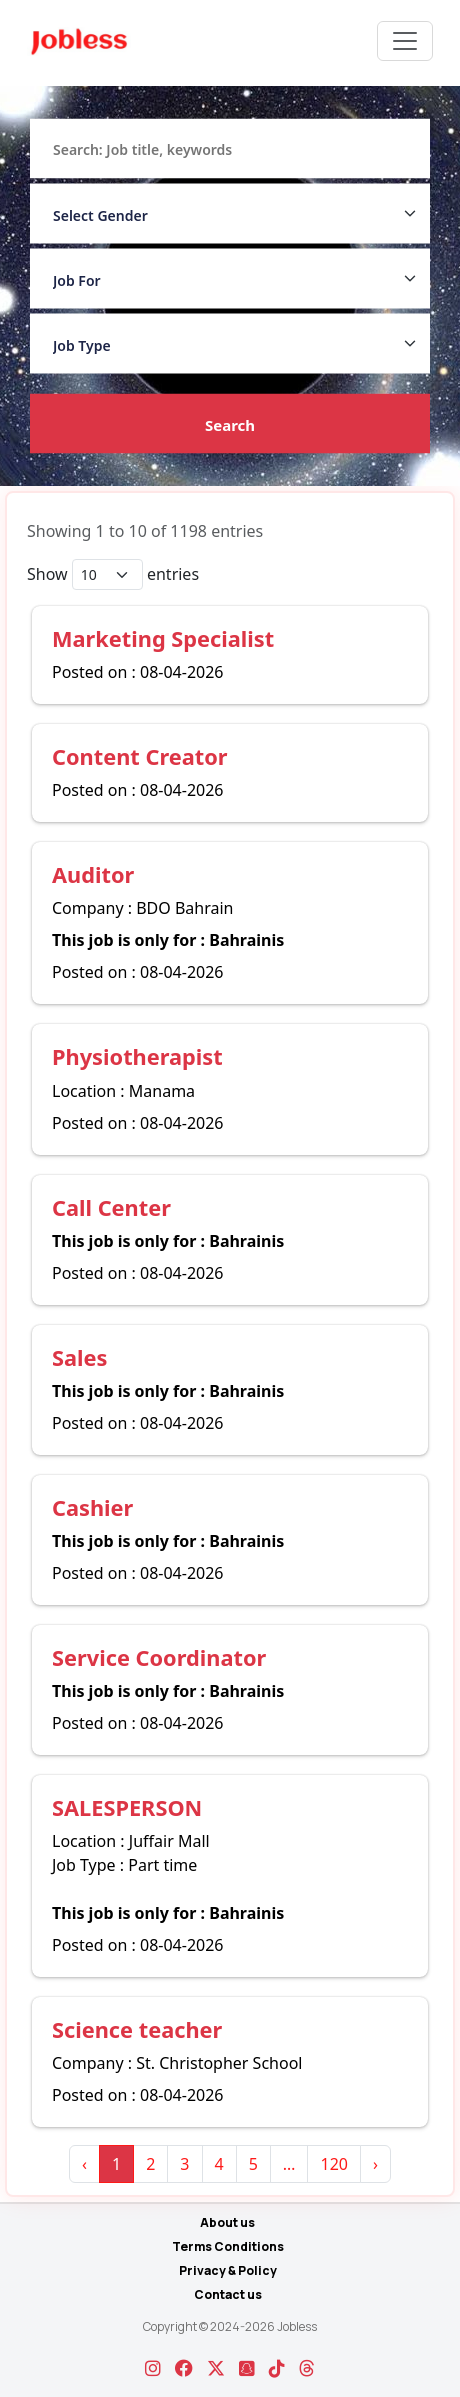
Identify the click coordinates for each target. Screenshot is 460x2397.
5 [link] (253, 2164)
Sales (79, 1357)
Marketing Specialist (163, 638)
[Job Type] (230, 344)
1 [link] (116, 2164)
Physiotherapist (137, 1056)
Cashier (92, 1507)
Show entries (113, 574)
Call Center (111, 1207)
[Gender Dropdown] (230, 214)
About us (227, 2222)
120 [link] (333, 2164)
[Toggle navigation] (405, 41)
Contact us (228, 2294)
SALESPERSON (127, 1807)
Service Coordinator (159, 1657)
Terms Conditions (228, 2246)
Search (230, 425)
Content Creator (140, 756)
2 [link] (150, 2164)
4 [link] (219, 2164)
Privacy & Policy (228, 2270)
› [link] (375, 2164)
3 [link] (184, 2164)
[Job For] (230, 279)
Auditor (93, 874)
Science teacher (137, 2029)
